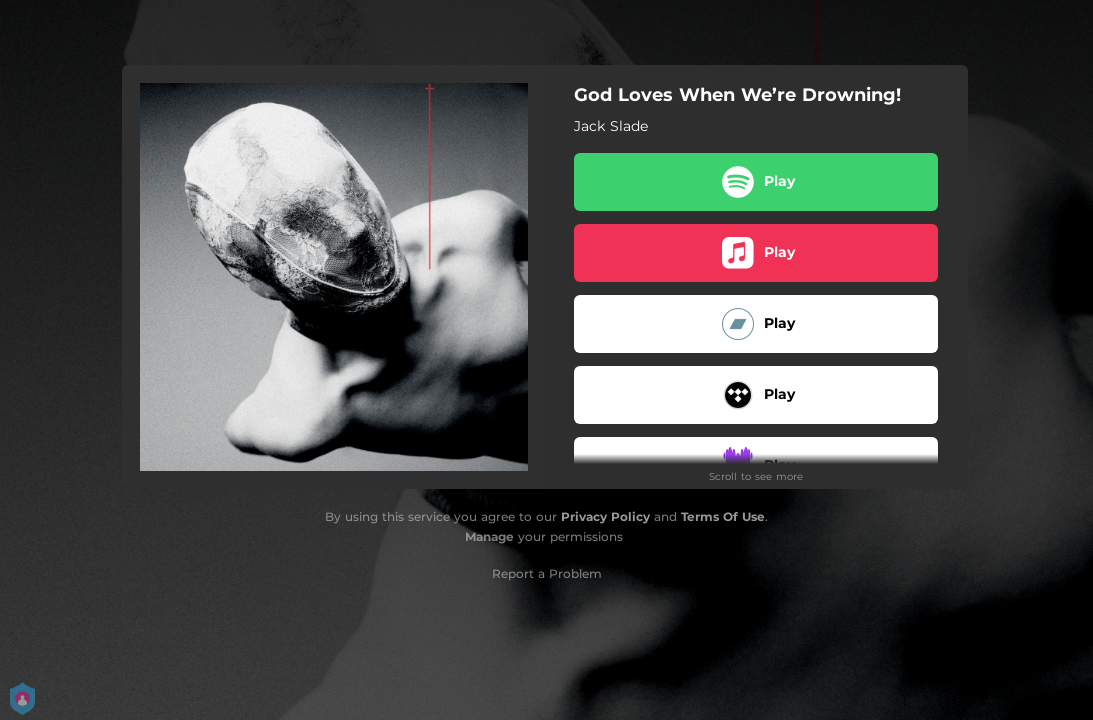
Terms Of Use (723, 516)
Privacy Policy (605, 516)
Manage (489, 536)
